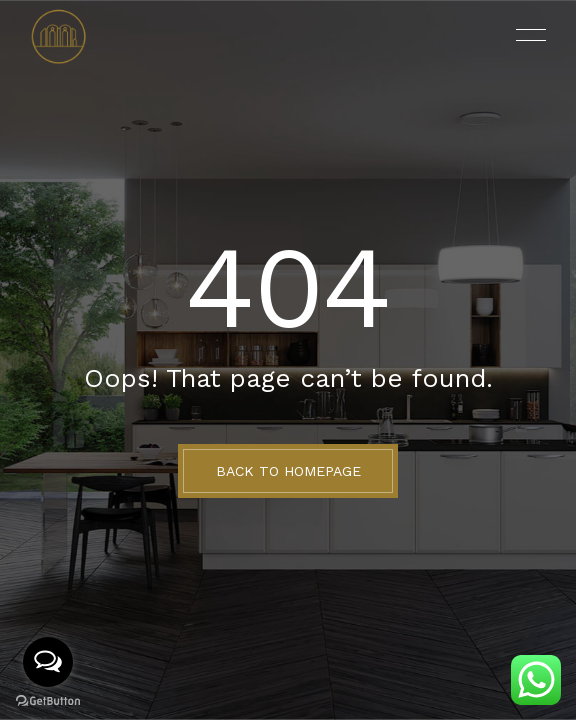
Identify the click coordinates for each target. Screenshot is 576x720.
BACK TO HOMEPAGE (288, 471)
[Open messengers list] (48, 662)
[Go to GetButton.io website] (48, 700)
